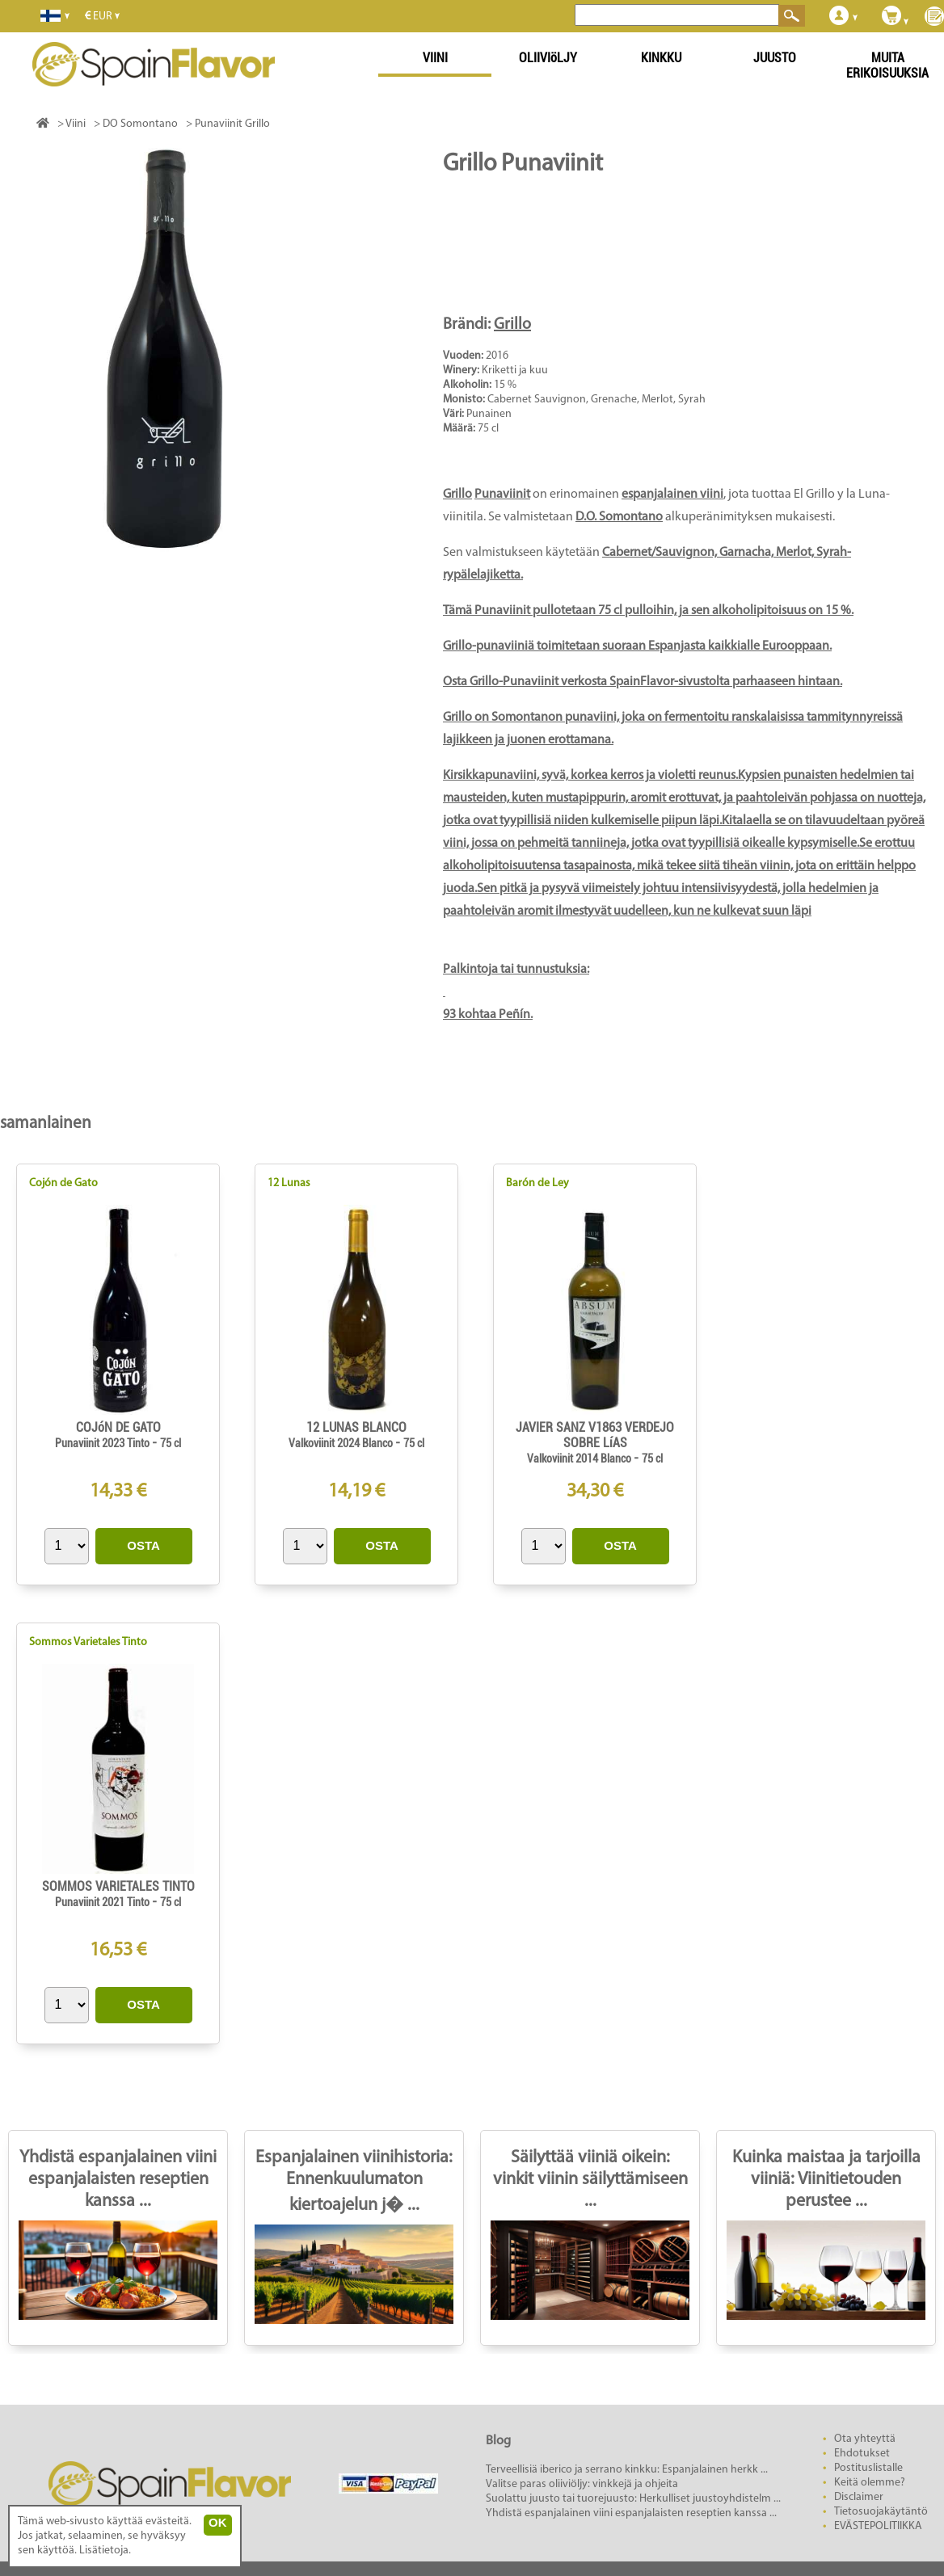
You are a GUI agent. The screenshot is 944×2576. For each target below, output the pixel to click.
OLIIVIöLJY (548, 57)
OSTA (143, 1545)
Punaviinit (502, 494)
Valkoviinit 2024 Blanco (342, 1443)
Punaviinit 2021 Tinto (103, 1902)
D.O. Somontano (619, 517)
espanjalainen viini (672, 494)
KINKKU (661, 57)
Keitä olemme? (869, 2483)
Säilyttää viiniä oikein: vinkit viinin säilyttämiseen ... (590, 2180)
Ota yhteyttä (865, 2439)
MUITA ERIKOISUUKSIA (887, 65)
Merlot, (796, 552)
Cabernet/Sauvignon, (660, 552)
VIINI (435, 57)
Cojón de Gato (63, 1183)
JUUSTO (774, 57)
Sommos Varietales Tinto (88, 1642)
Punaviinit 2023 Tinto (103, 1443)
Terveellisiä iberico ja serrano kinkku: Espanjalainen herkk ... (627, 2470)
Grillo (512, 325)
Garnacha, (747, 552)
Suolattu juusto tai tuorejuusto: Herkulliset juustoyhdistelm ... (633, 2499)
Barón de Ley (537, 1183)
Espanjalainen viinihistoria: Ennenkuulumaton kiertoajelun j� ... (354, 2182)
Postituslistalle (868, 2468)
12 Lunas (289, 1183)
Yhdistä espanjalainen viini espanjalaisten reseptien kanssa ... (118, 2180)
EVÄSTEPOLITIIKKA (878, 2526)
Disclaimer (858, 2497)
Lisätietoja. (105, 2550)
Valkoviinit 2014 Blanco (580, 1458)
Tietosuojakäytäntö (881, 2512)
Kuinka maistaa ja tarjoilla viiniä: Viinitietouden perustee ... (826, 2180)
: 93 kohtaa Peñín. (685, 810)
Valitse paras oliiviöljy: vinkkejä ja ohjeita (582, 2484)
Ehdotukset (862, 2454)
